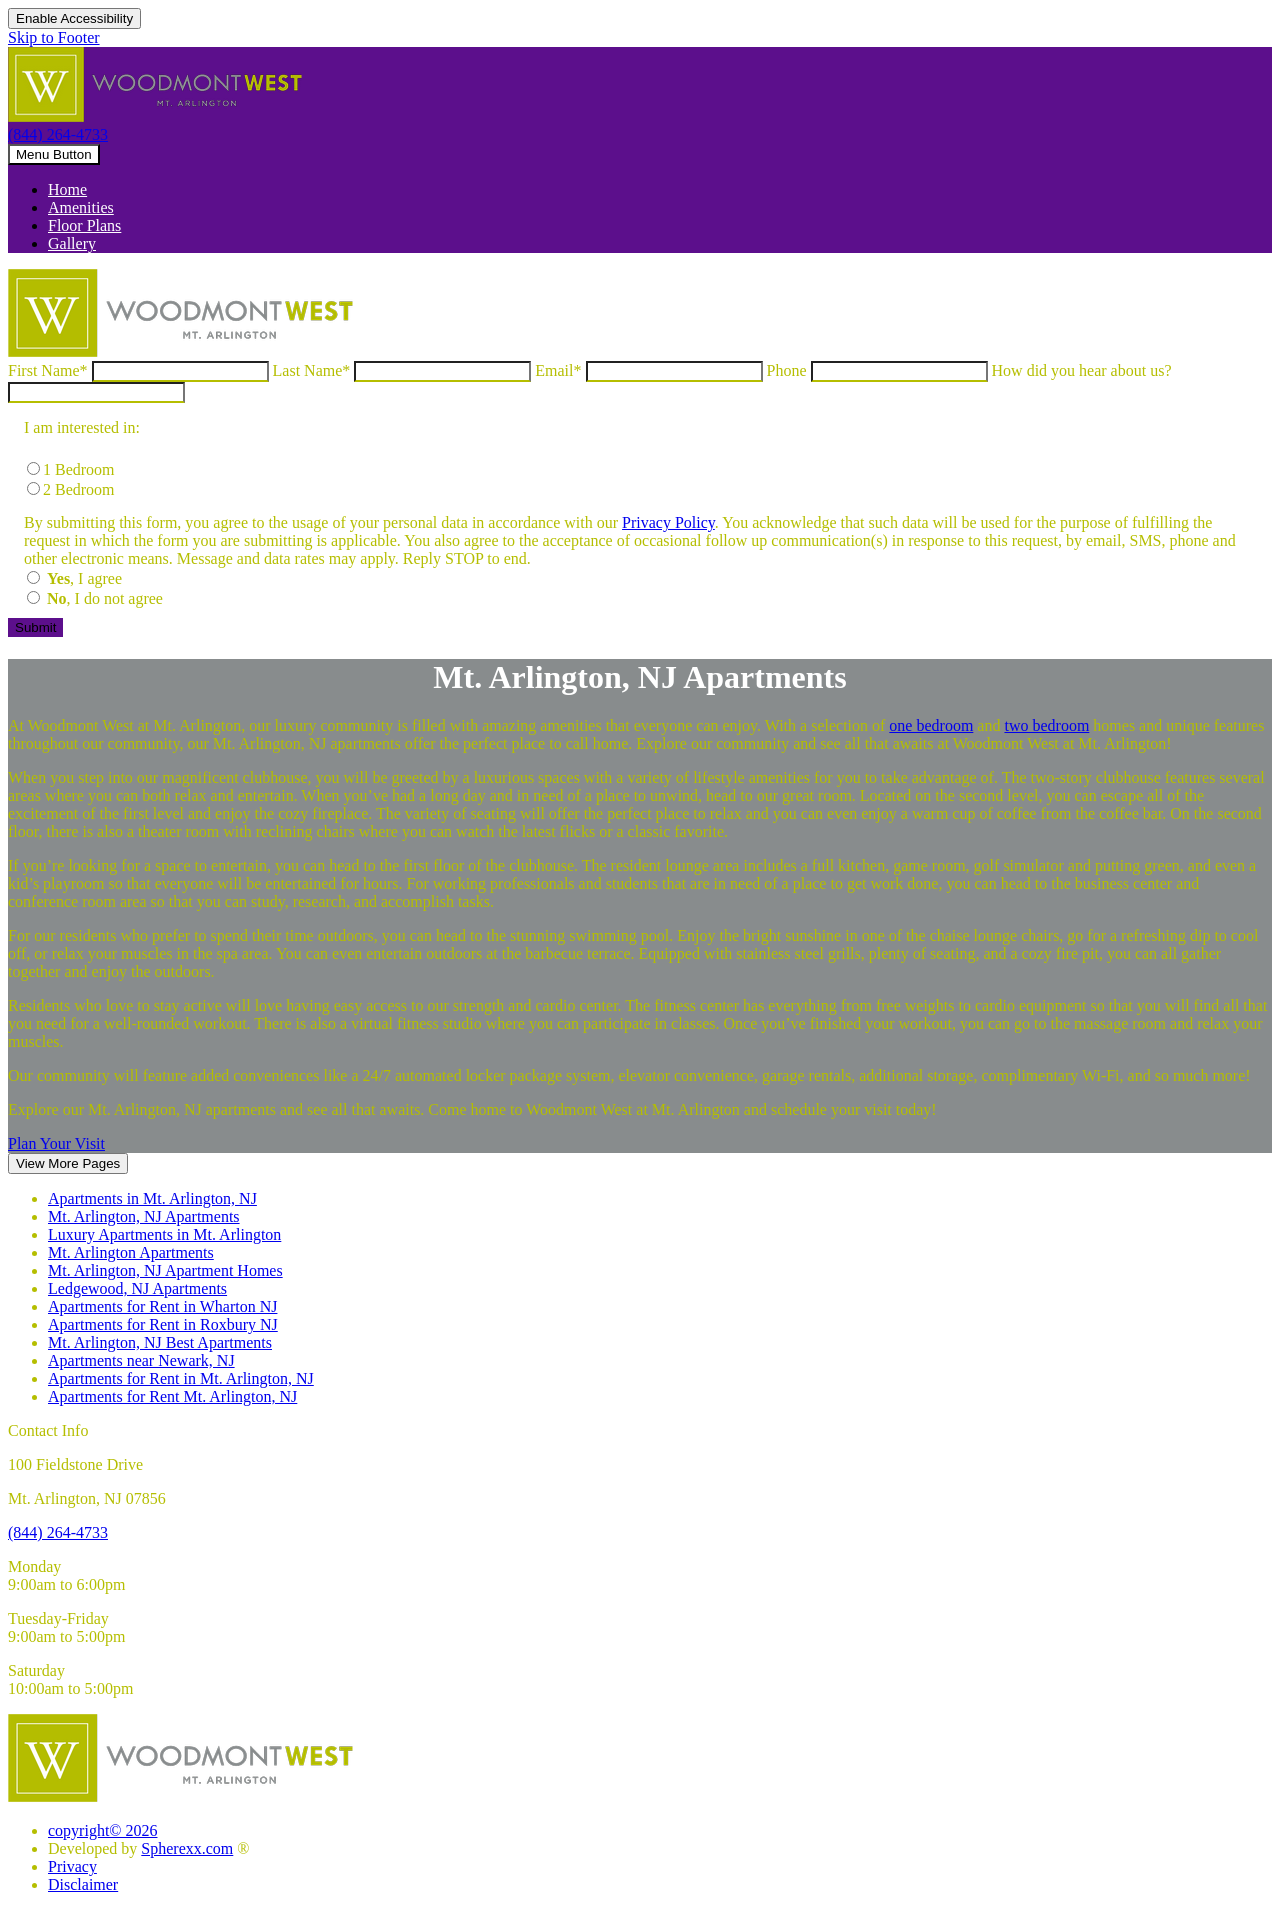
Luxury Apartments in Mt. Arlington (164, 1234)
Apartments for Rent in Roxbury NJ (163, 1324)
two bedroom (1046, 725)
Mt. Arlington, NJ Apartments (144, 1216)
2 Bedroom (79, 489)
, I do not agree (105, 598)
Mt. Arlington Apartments (131, 1252)
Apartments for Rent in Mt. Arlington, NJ (181, 1378)
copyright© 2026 (102, 1830)
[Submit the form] (35, 627)
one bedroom (931, 725)
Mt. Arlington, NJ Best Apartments (160, 1342)
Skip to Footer (54, 37)
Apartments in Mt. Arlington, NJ (152, 1198)
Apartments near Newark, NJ (141, 1360)
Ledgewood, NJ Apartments (137, 1288)
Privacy (72, 1866)
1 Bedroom (79, 469)
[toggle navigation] (54, 154)
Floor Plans (84, 225)
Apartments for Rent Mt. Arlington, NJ (172, 1396)
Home (67, 189)
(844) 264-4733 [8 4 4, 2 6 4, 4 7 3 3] (58, 134)
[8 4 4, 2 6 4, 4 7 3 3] (58, 1532)
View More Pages (68, 1163)
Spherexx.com (187, 1848)
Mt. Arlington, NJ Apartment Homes (165, 1270)
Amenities (81, 207)
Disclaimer (83, 1884)
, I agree (84, 578)
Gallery (72, 243)
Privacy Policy (668, 522)
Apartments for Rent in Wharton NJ (162, 1306)
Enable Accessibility (74, 18)
